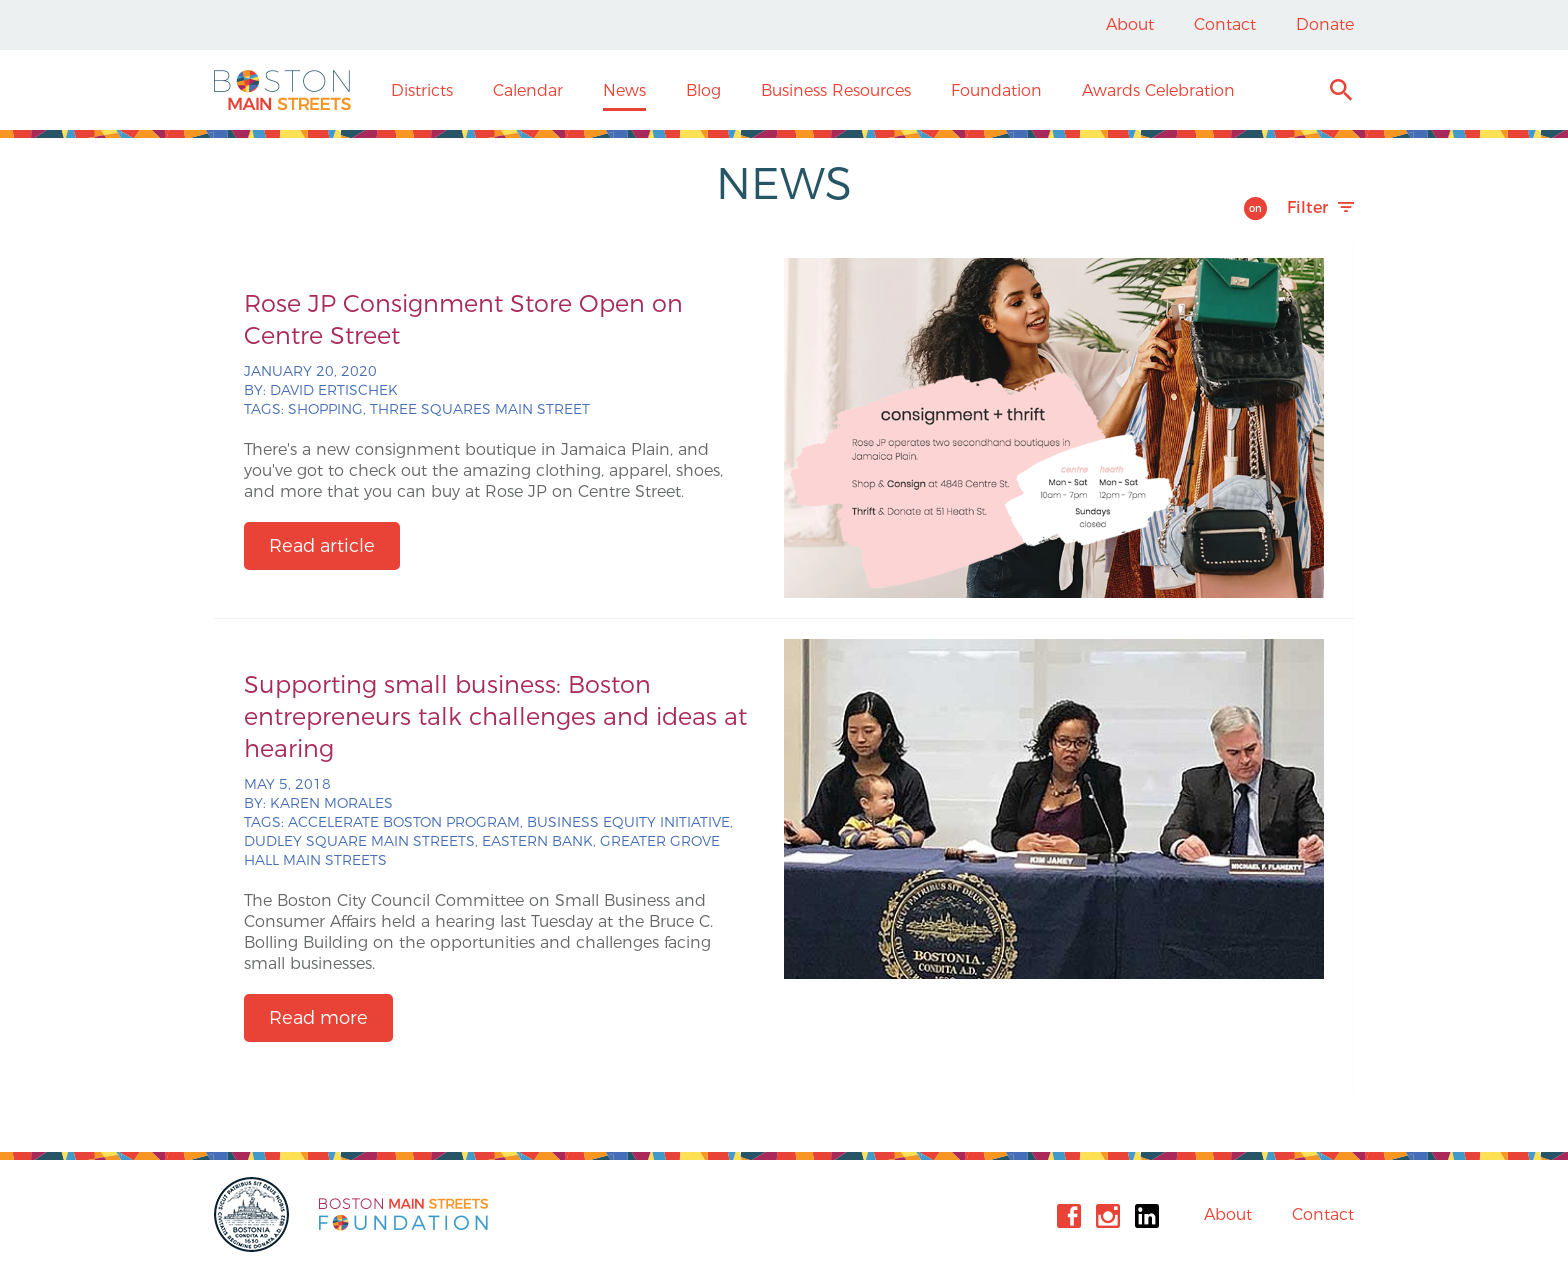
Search (1340, 92)
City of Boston (254, 1214)
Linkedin (1147, 1216)
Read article (322, 546)
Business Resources (836, 90)
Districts (422, 90)
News (624, 90)
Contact (1225, 24)
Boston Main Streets (282, 90)
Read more (318, 1018)
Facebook (1069, 1216)
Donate (1325, 24)
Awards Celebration (1158, 90)
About (1130, 24)
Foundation (996, 90)
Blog (703, 90)
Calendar (528, 90)
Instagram (1108, 1216)
